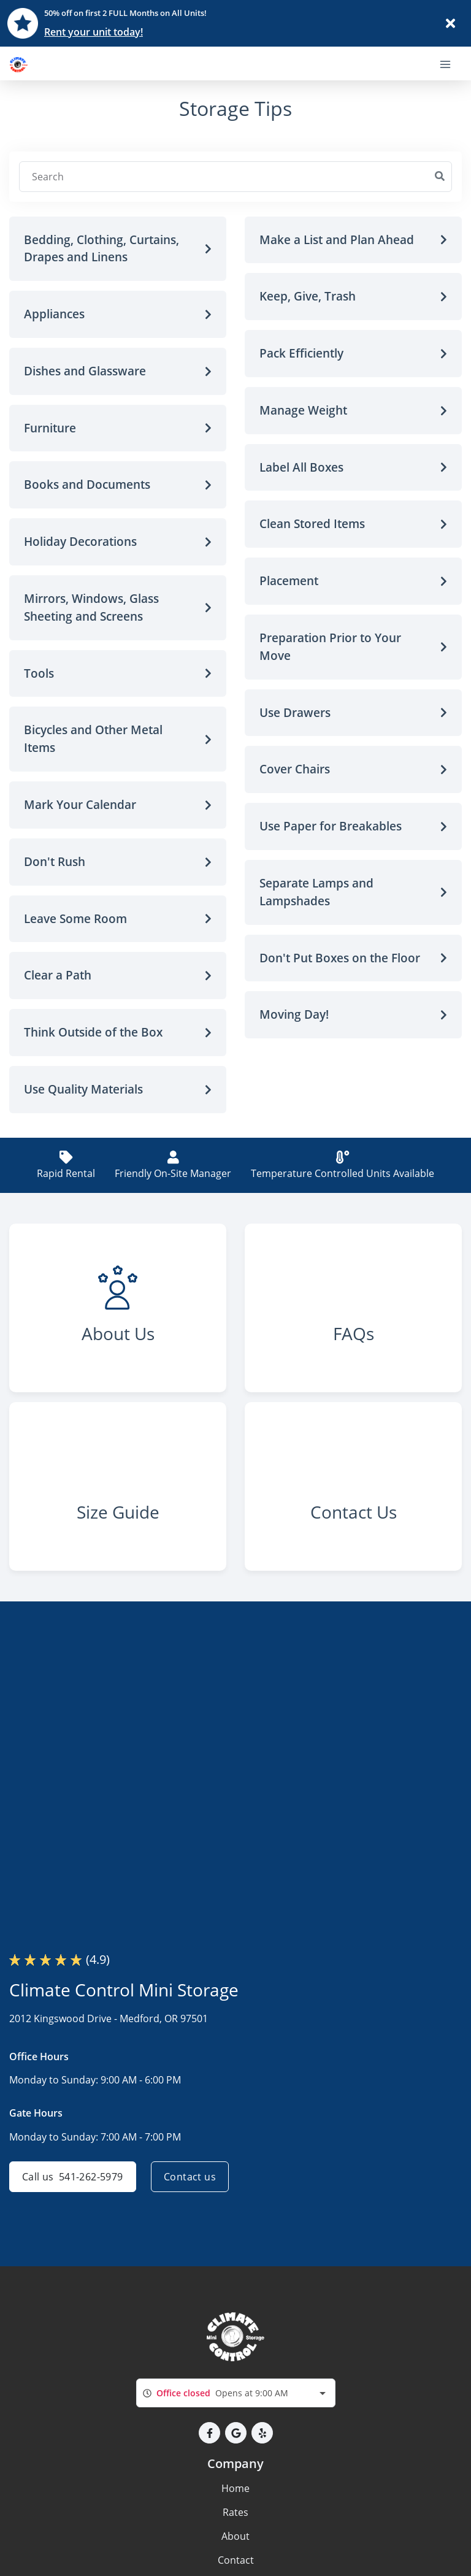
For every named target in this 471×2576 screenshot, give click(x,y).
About (235, 2536)
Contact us (190, 2176)
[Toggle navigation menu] (450, 63)
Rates (235, 2512)
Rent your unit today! (93, 32)
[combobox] (235, 2393)
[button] (117, 249)
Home (235, 2488)
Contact (236, 2560)
